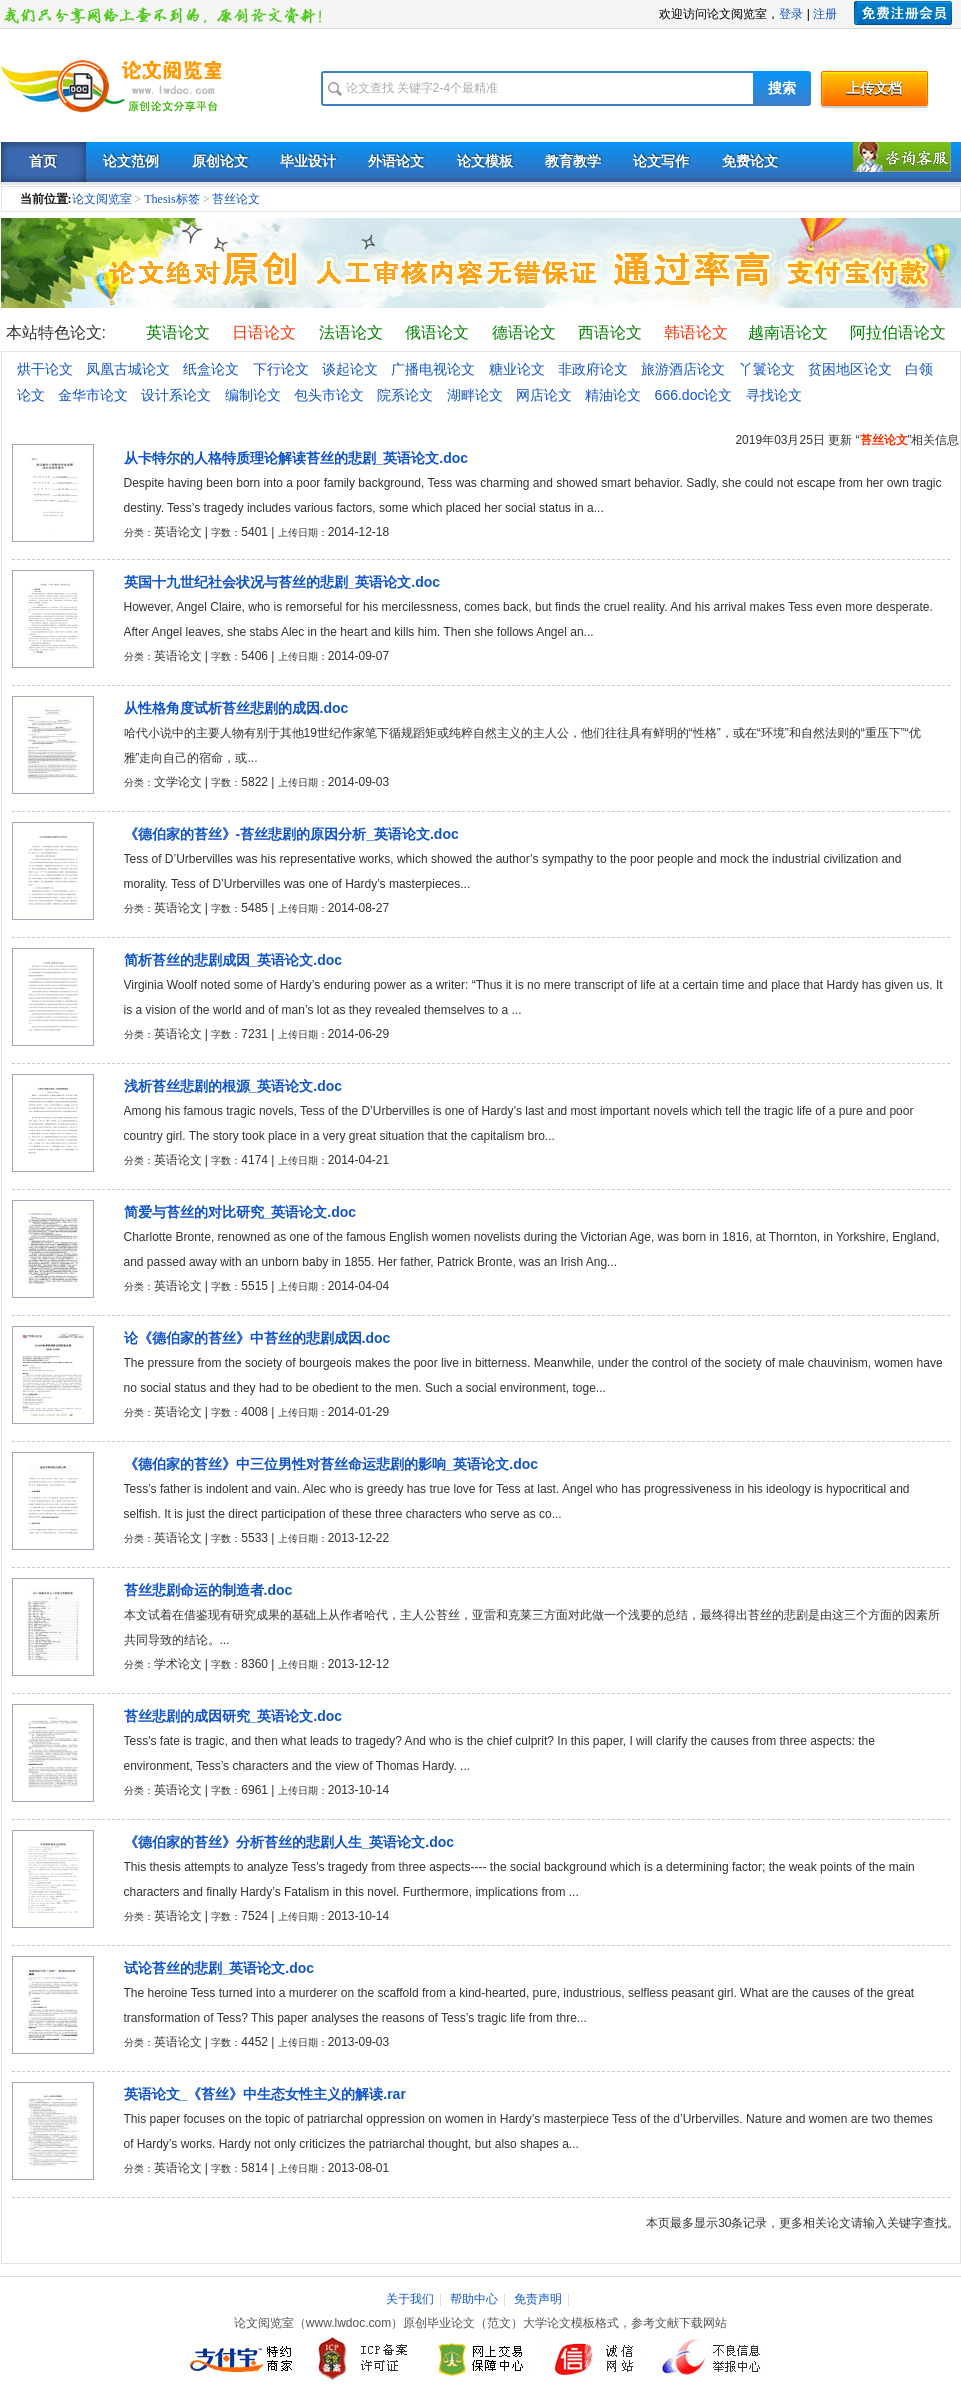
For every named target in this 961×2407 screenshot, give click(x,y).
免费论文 (750, 161)
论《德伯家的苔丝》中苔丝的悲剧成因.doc (257, 1338)
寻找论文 (774, 395)
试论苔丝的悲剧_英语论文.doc (219, 1968)
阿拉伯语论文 (898, 332)
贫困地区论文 (850, 369)
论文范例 (131, 161)
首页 (43, 161)
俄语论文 (437, 332)
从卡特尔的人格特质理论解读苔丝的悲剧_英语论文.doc (296, 458)
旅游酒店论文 (683, 369)
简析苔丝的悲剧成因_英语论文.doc (233, 960)
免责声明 (538, 2299)
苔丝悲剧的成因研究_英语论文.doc (233, 1716)
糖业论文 (517, 369)
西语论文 (610, 332)
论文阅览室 (102, 199)
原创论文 (220, 161)
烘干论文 (45, 369)
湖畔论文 (475, 395)
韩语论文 (696, 332)
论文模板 (485, 161)
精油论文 (613, 395)
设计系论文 (176, 395)
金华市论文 (93, 395)
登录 (791, 14)
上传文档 (874, 88)
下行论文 (281, 369)
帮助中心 (474, 2299)
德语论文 (524, 332)
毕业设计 (308, 161)
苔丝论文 (236, 199)
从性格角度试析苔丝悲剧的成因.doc (236, 708)
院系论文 (405, 395)
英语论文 (178, 332)
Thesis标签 (171, 199)
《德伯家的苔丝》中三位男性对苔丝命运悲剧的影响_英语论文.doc (331, 1464)
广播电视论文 (433, 369)
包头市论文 (329, 395)
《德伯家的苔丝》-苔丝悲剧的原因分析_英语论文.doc (291, 834)
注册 (825, 14)
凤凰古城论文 (128, 369)
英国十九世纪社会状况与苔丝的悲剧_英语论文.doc (282, 582)
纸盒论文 (211, 369)
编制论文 (253, 395)
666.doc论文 (694, 395)
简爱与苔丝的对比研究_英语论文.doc (240, 1212)
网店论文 (544, 395)
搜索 (782, 88)
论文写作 (661, 161)
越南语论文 (788, 332)
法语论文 (351, 332)
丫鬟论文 (767, 369)
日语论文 (264, 332)
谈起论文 (350, 369)
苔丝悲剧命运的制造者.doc (208, 1590)
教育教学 (573, 161)
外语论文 (396, 161)
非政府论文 (593, 369)
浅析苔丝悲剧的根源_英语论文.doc (233, 1086)
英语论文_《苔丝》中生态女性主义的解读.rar (265, 2094)
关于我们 (410, 2299)
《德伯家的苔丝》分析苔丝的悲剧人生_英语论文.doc (289, 1842)
